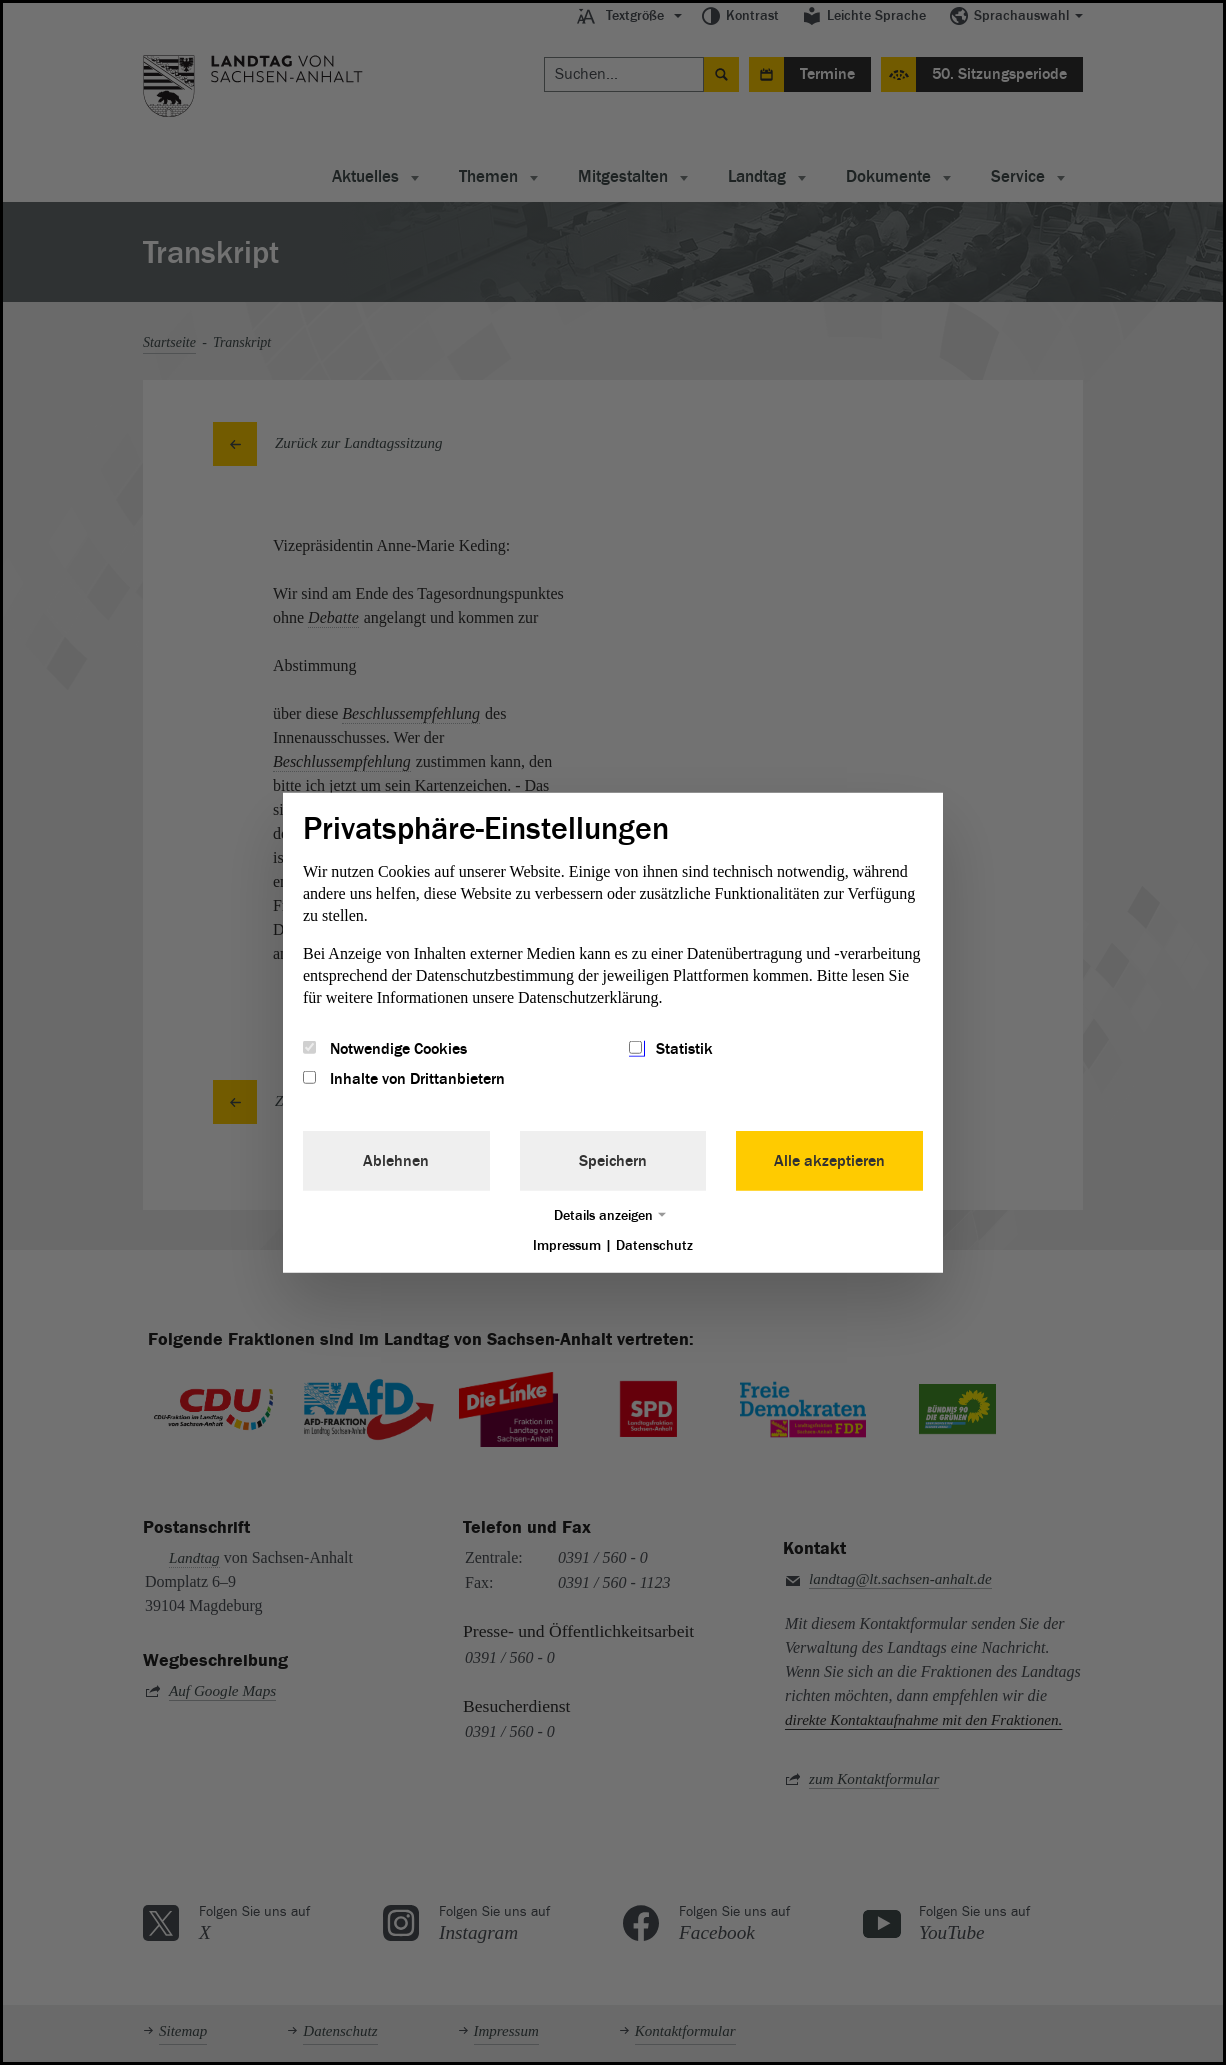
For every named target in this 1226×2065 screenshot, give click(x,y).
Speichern (613, 1161)
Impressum (567, 1245)
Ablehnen (396, 1161)
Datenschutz (654, 1245)
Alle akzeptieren (829, 1161)
